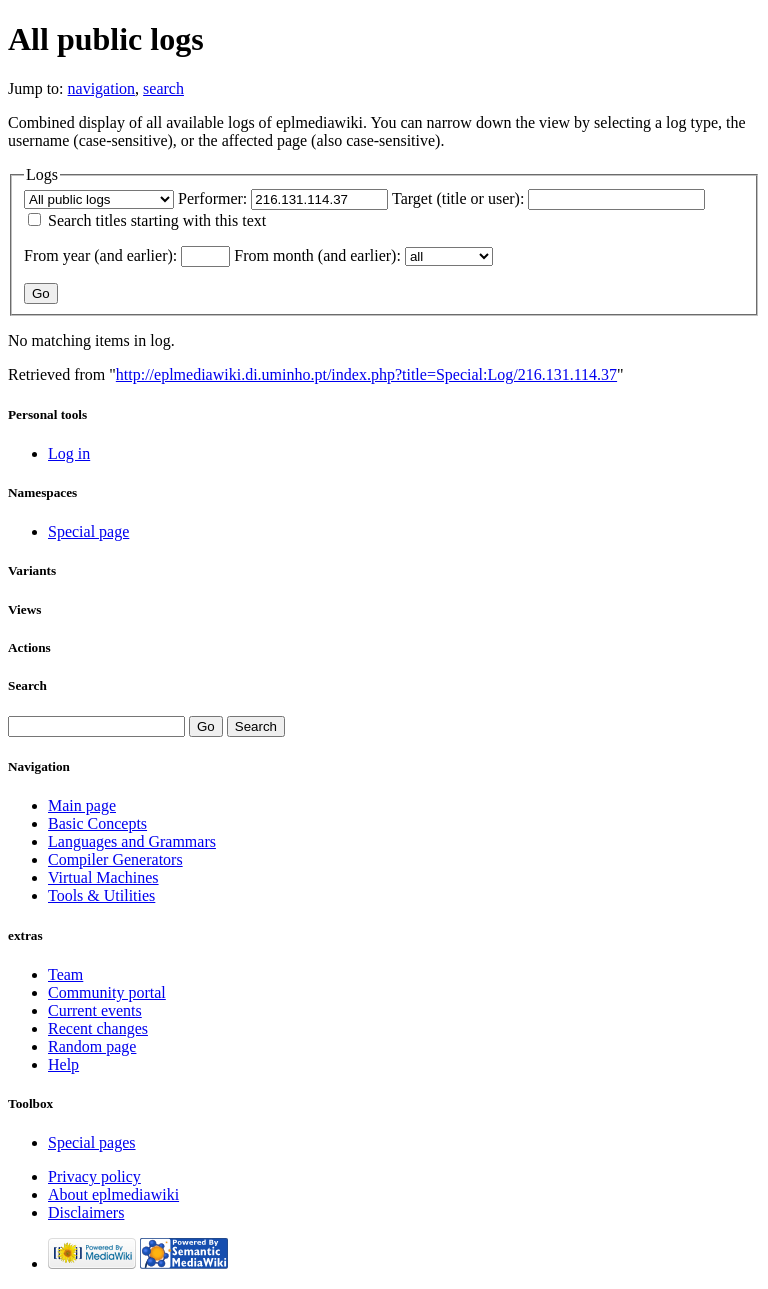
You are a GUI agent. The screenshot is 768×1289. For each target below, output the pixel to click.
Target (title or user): (458, 198)
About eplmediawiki (113, 1194)
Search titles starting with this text (157, 220)
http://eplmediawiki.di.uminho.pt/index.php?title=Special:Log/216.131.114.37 (366, 374)
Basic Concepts (97, 823)
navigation (102, 88)
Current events (95, 1010)
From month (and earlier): (317, 255)
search (163, 88)
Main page (82, 805)
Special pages (92, 1142)
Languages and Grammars (132, 841)
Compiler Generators (115, 859)
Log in (69, 453)
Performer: (212, 198)
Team (65, 974)
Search (27, 685)
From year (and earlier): (100, 255)
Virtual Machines (103, 877)
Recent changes (98, 1028)
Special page (88, 531)
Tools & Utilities (101, 895)
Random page (92, 1046)
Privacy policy (94, 1176)
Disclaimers (86, 1212)
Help (63, 1064)
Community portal (107, 992)
